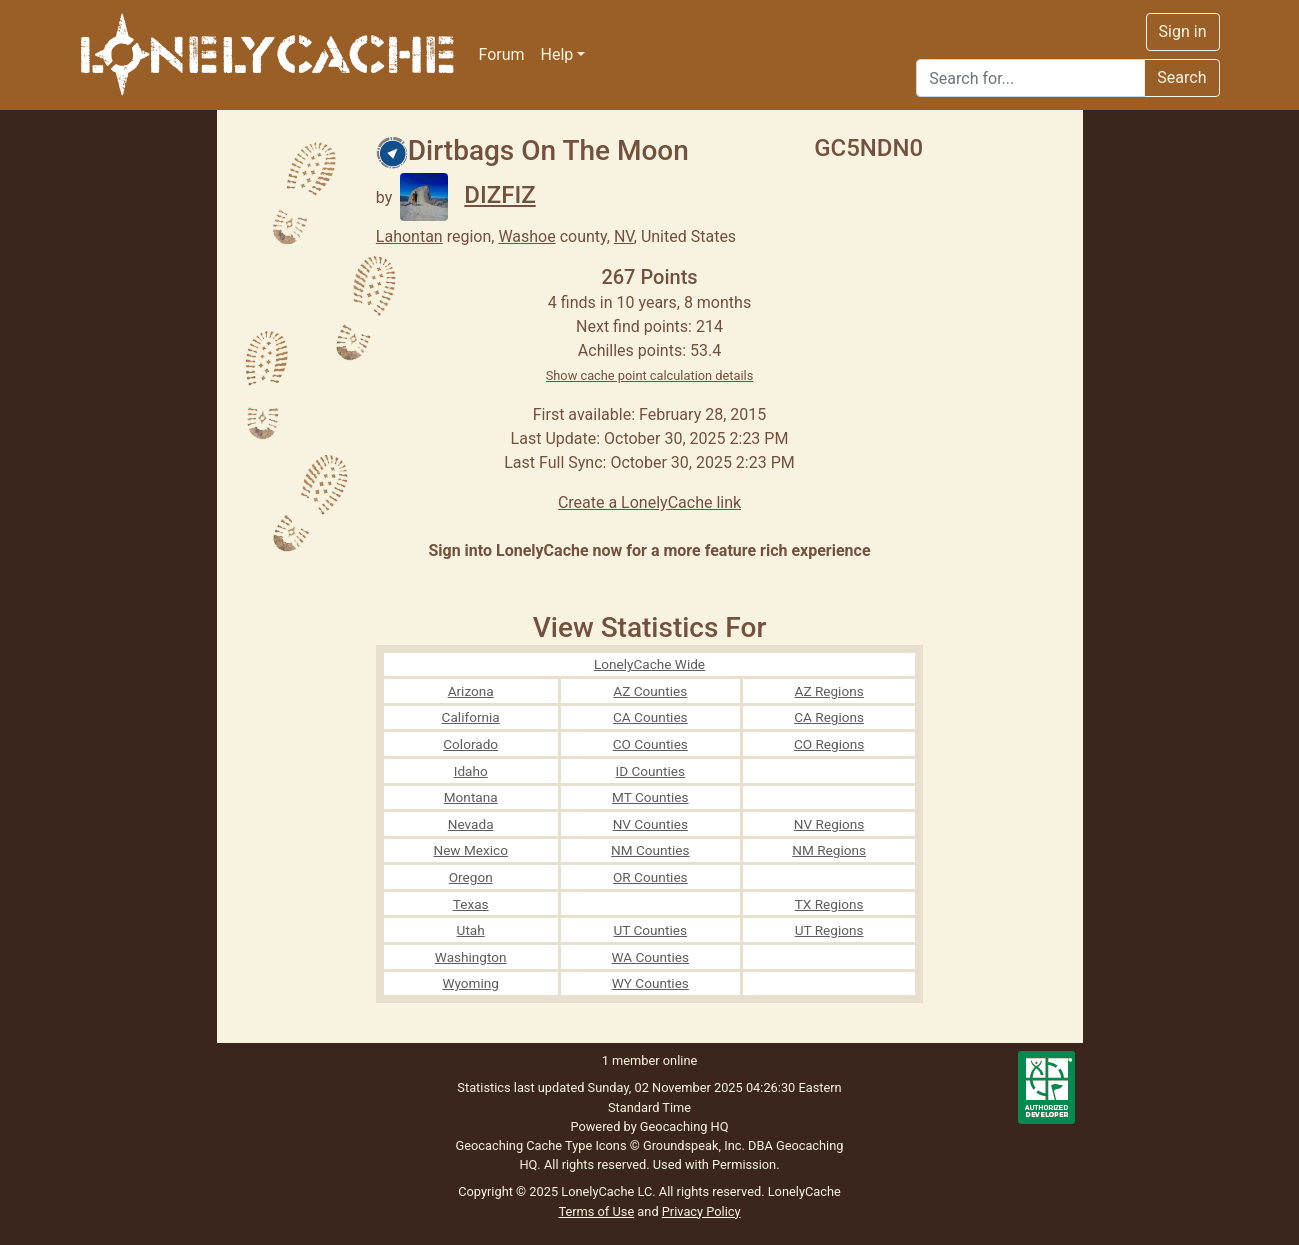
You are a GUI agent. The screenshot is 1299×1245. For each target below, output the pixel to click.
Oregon (471, 877)
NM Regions (829, 850)
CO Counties (650, 744)
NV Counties (650, 824)
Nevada (471, 824)
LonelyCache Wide (649, 664)
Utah (471, 930)
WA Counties (651, 957)
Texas (471, 904)
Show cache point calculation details (650, 375)
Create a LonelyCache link (649, 502)
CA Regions (829, 717)
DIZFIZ (467, 195)
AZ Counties (650, 691)
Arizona (471, 691)
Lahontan (409, 236)
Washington (471, 957)
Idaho (471, 771)
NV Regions (829, 824)
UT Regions (829, 930)
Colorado (470, 744)
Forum (502, 54)
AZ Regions (829, 691)
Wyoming (470, 983)
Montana (471, 797)
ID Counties (651, 771)
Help (557, 54)
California (471, 717)
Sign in (1183, 31)
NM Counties (650, 850)
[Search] (1030, 78)
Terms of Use (596, 1211)
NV (624, 236)
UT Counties (650, 930)
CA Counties (650, 717)
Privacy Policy (701, 1211)
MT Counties (650, 797)
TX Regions (829, 904)
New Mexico (470, 850)
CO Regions (829, 744)
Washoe (526, 236)
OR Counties (650, 877)
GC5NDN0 (868, 148)
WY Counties (650, 983)
